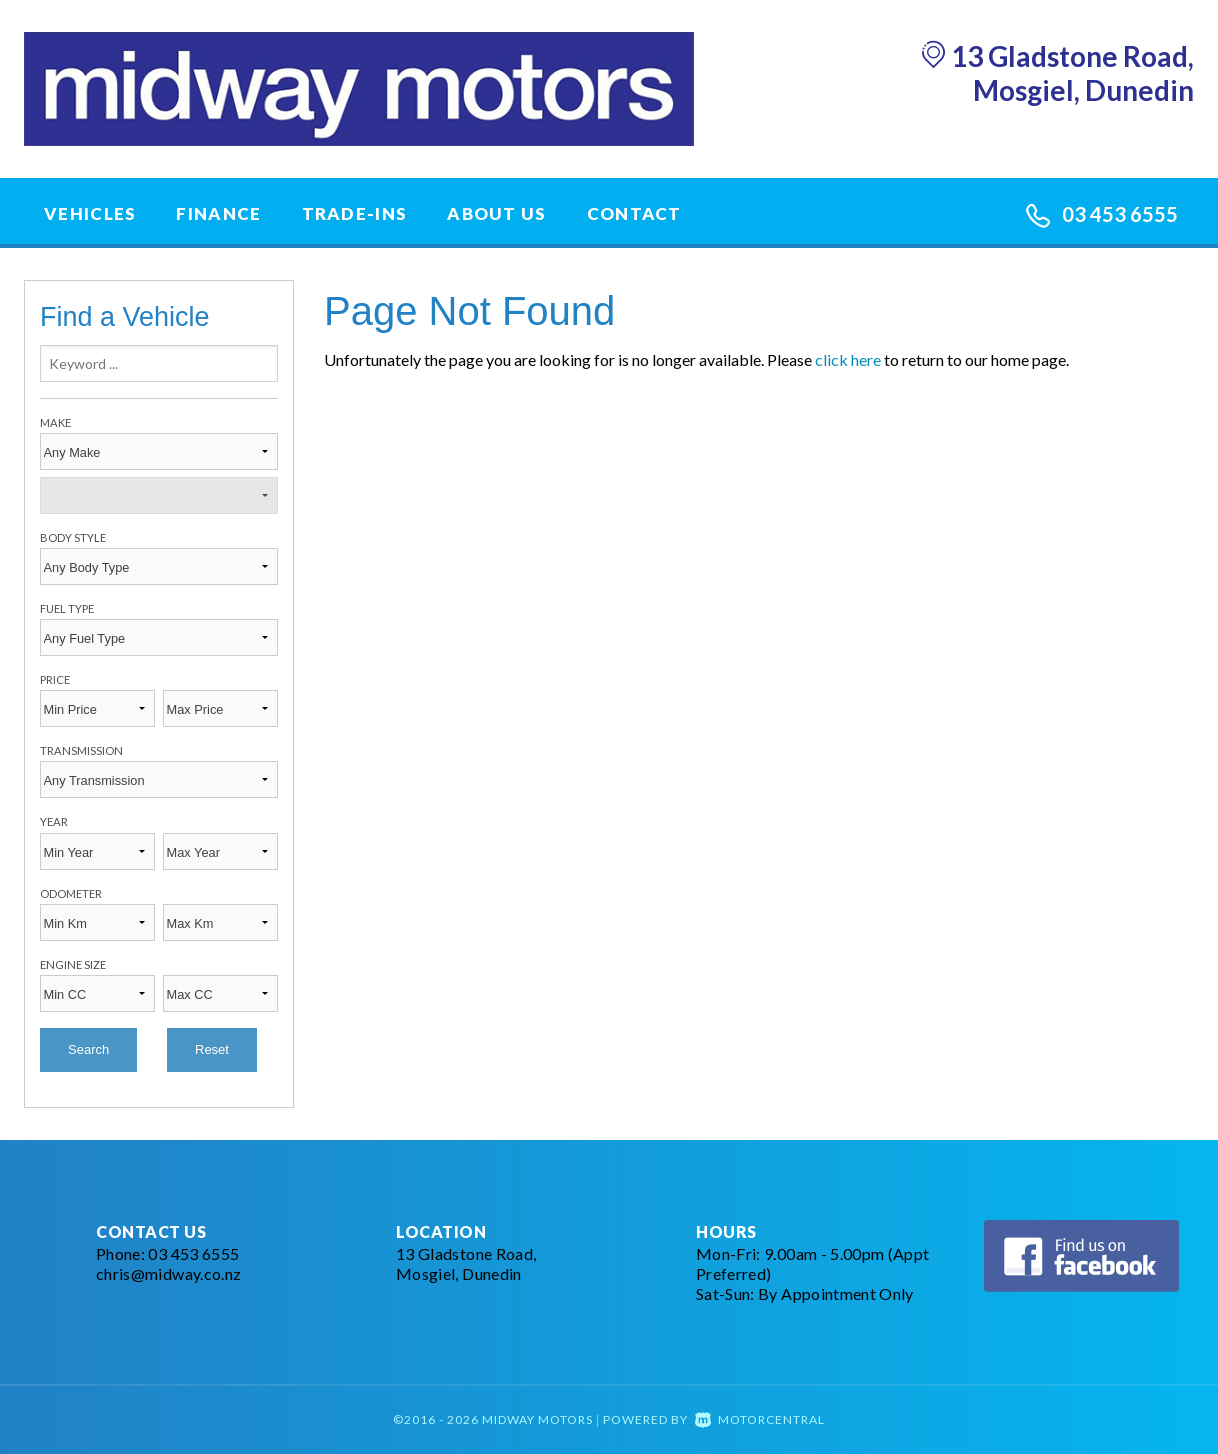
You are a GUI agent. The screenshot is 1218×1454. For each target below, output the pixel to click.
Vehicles (90, 213)
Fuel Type (67, 608)
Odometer (71, 893)
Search (88, 1049)
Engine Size (73, 964)
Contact (634, 213)
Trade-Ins (355, 213)
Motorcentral (760, 1419)
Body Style (73, 537)
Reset (212, 1049)
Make (55, 422)
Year (54, 821)
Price (55, 679)
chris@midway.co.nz (168, 1273)
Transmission (81, 750)
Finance (218, 213)
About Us (496, 213)
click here (848, 359)
